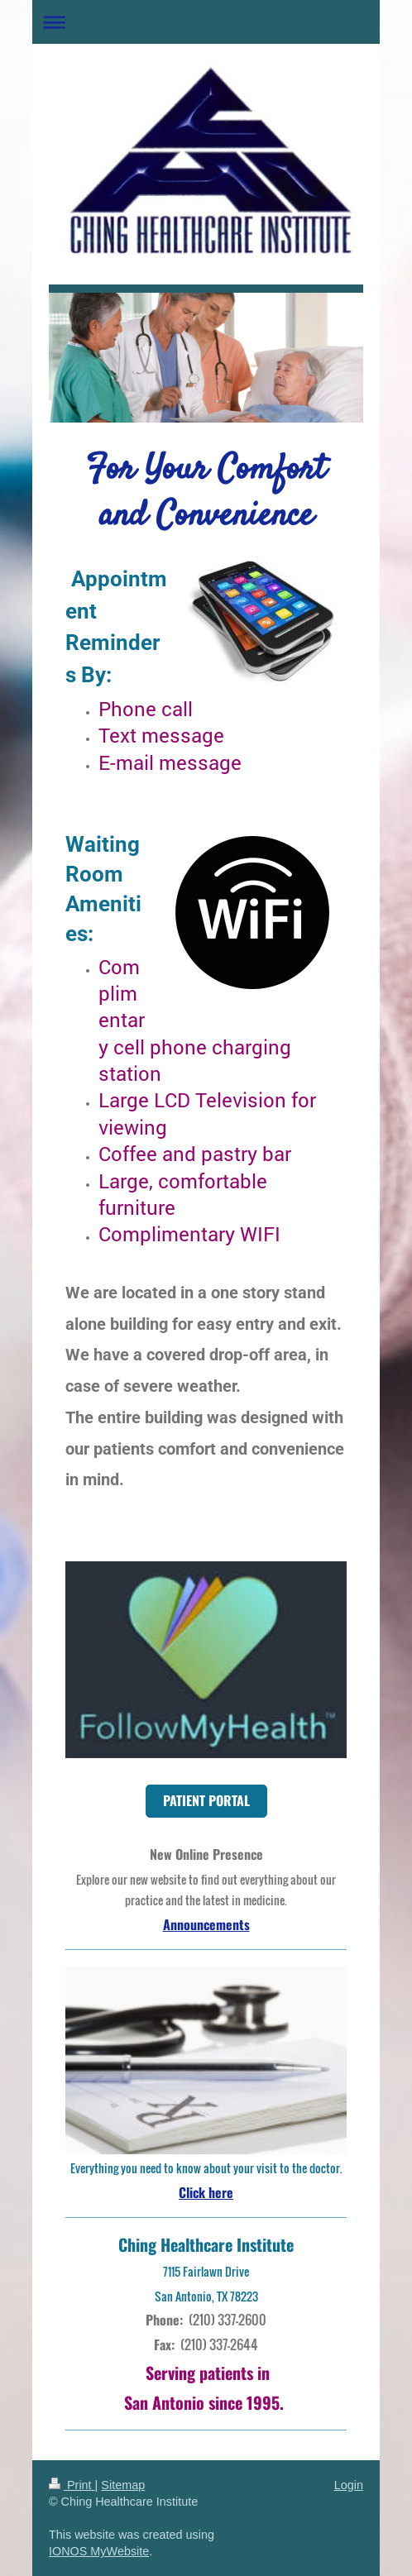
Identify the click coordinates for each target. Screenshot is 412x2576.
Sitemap (123, 2485)
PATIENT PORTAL (206, 1800)
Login (348, 2485)
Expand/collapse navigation (206, 22)
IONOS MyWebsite (99, 2551)
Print (72, 2485)
